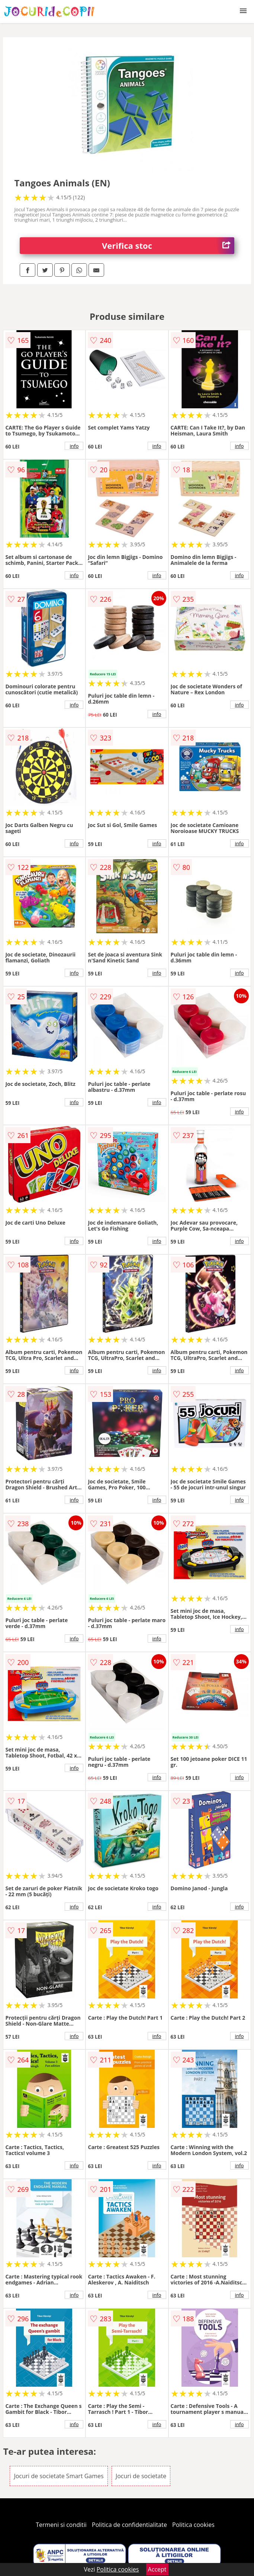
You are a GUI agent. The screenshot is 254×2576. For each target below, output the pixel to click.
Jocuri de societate (141, 2476)
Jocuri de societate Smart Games (58, 2476)
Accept (157, 2569)
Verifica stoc (168, 245)
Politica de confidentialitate (129, 2525)
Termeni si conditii (61, 2525)
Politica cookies (193, 2525)
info (74, 446)
